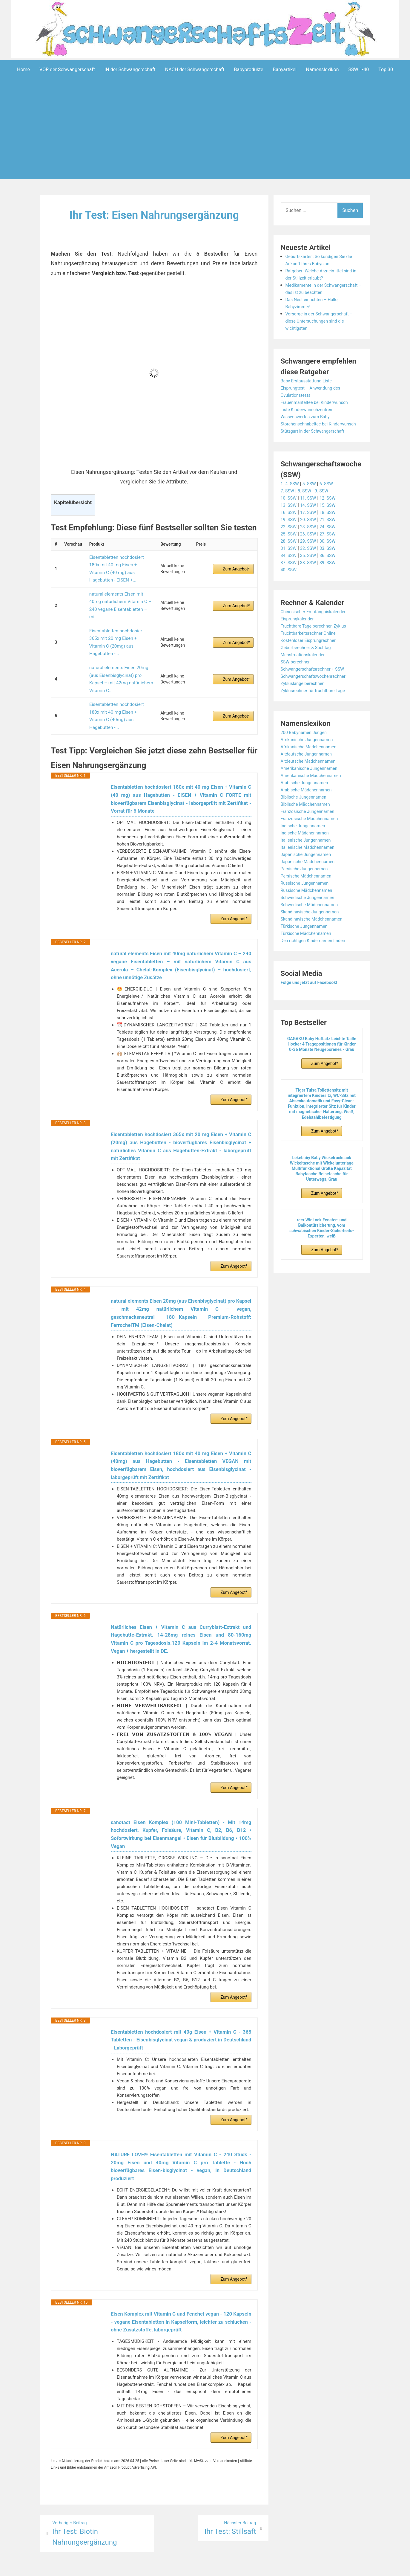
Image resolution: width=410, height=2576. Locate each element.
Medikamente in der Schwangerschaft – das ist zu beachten (316, 292)
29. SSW (311, 555)
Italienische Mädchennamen (310, 861)
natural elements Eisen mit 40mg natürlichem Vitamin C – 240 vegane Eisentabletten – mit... (119, 586)
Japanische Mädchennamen (311, 876)
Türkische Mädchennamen (309, 947)
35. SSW (311, 570)
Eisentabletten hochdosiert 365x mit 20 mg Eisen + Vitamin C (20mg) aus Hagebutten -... (119, 610)
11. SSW (311, 512)
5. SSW (311, 498)
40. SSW (289, 584)
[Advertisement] (205, 138)
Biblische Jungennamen (306, 811)
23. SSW (311, 541)
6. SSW (330, 498)
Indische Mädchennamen (307, 847)
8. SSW (306, 505)
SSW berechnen (297, 676)
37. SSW (289, 577)
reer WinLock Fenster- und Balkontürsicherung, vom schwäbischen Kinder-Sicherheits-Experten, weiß (321, 1242)
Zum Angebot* (236, 562)
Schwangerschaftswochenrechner (317, 690)
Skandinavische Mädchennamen (315, 933)
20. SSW (311, 534)
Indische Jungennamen (305, 840)
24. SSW (332, 541)
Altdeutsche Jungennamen (309, 768)
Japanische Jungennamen (309, 869)
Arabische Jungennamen (307, 797)
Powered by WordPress (116, 2567)
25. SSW (289, 548)
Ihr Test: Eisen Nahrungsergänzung (154, 215)
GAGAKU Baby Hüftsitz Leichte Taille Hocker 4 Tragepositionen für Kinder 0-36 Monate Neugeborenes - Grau (321, 1058)
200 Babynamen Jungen (306, 747)
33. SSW (332, 562)
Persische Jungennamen (307, 883)
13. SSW (289, 519)
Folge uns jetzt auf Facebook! (312, 996)
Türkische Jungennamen (307, 940)
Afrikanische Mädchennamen (312, 761)
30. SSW (332, 555)
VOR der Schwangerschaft (67, 69)
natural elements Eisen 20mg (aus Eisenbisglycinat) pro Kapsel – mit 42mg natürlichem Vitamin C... (121, 633)
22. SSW (289, 541)
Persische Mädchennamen (309, 890)
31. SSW (289, 562)
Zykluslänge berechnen (305, 698)
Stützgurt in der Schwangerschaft (316, 445)
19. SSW (289, 534)
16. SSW (289, 526)
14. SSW (311, 519)
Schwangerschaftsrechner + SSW (316, 683)
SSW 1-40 (358, 69)
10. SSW (289, 512)
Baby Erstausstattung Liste (309, 388)
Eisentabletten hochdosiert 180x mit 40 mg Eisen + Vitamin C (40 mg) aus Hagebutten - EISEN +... (119, 562)
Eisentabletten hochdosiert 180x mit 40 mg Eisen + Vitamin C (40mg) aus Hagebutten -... (119, 657)
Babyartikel (285, 69)
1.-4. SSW (291, 498)
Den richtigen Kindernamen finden (316, 955)
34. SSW (289, 570)
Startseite (269, 2567)
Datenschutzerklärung (232, 2567)
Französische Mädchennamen (312, 833)
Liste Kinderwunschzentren (309, 416)
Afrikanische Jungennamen (310, 754)
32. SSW (311, 562)
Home (23, 69)
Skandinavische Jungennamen (313, 926)
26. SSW (311, 548)
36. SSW (332, 570)
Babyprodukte (248, 69)
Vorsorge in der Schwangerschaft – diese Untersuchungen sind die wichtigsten (322, 328)
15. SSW (332, 519)
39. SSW (332, 577)
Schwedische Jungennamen (310, 912)
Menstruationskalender (305, 669)
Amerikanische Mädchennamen (314, 790)
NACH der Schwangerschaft (195, 69)
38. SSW (311, 577)
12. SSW (332, 512)
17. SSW (311, 526)
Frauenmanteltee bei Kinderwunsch (318, 409)
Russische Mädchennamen (309, 904)
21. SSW (332, 534)
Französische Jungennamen (310, 825)
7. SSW (288, 505)
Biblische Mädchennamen (308, 818)
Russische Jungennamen (307, 897)
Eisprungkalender (299, 633)
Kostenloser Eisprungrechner (311, 654)
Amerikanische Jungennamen (312, 782)
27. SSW (332, 548)
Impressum (193, 2567)
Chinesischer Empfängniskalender (317, 626)
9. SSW (325, 505)
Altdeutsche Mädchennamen (311, 775)
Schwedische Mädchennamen (312, 919)
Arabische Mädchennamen (309, 804)
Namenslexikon (322, 69)
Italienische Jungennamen (309, 854)
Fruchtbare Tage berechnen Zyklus (317, 640)
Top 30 (385, 69)
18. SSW (332, 526)
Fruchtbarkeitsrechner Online (311, 647)
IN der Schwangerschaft (130, 69)
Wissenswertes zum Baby (308, 424)
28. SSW (289, 555)
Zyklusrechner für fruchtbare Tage (316, 705)
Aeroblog (170, 2567)
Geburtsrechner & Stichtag (309, 662)
